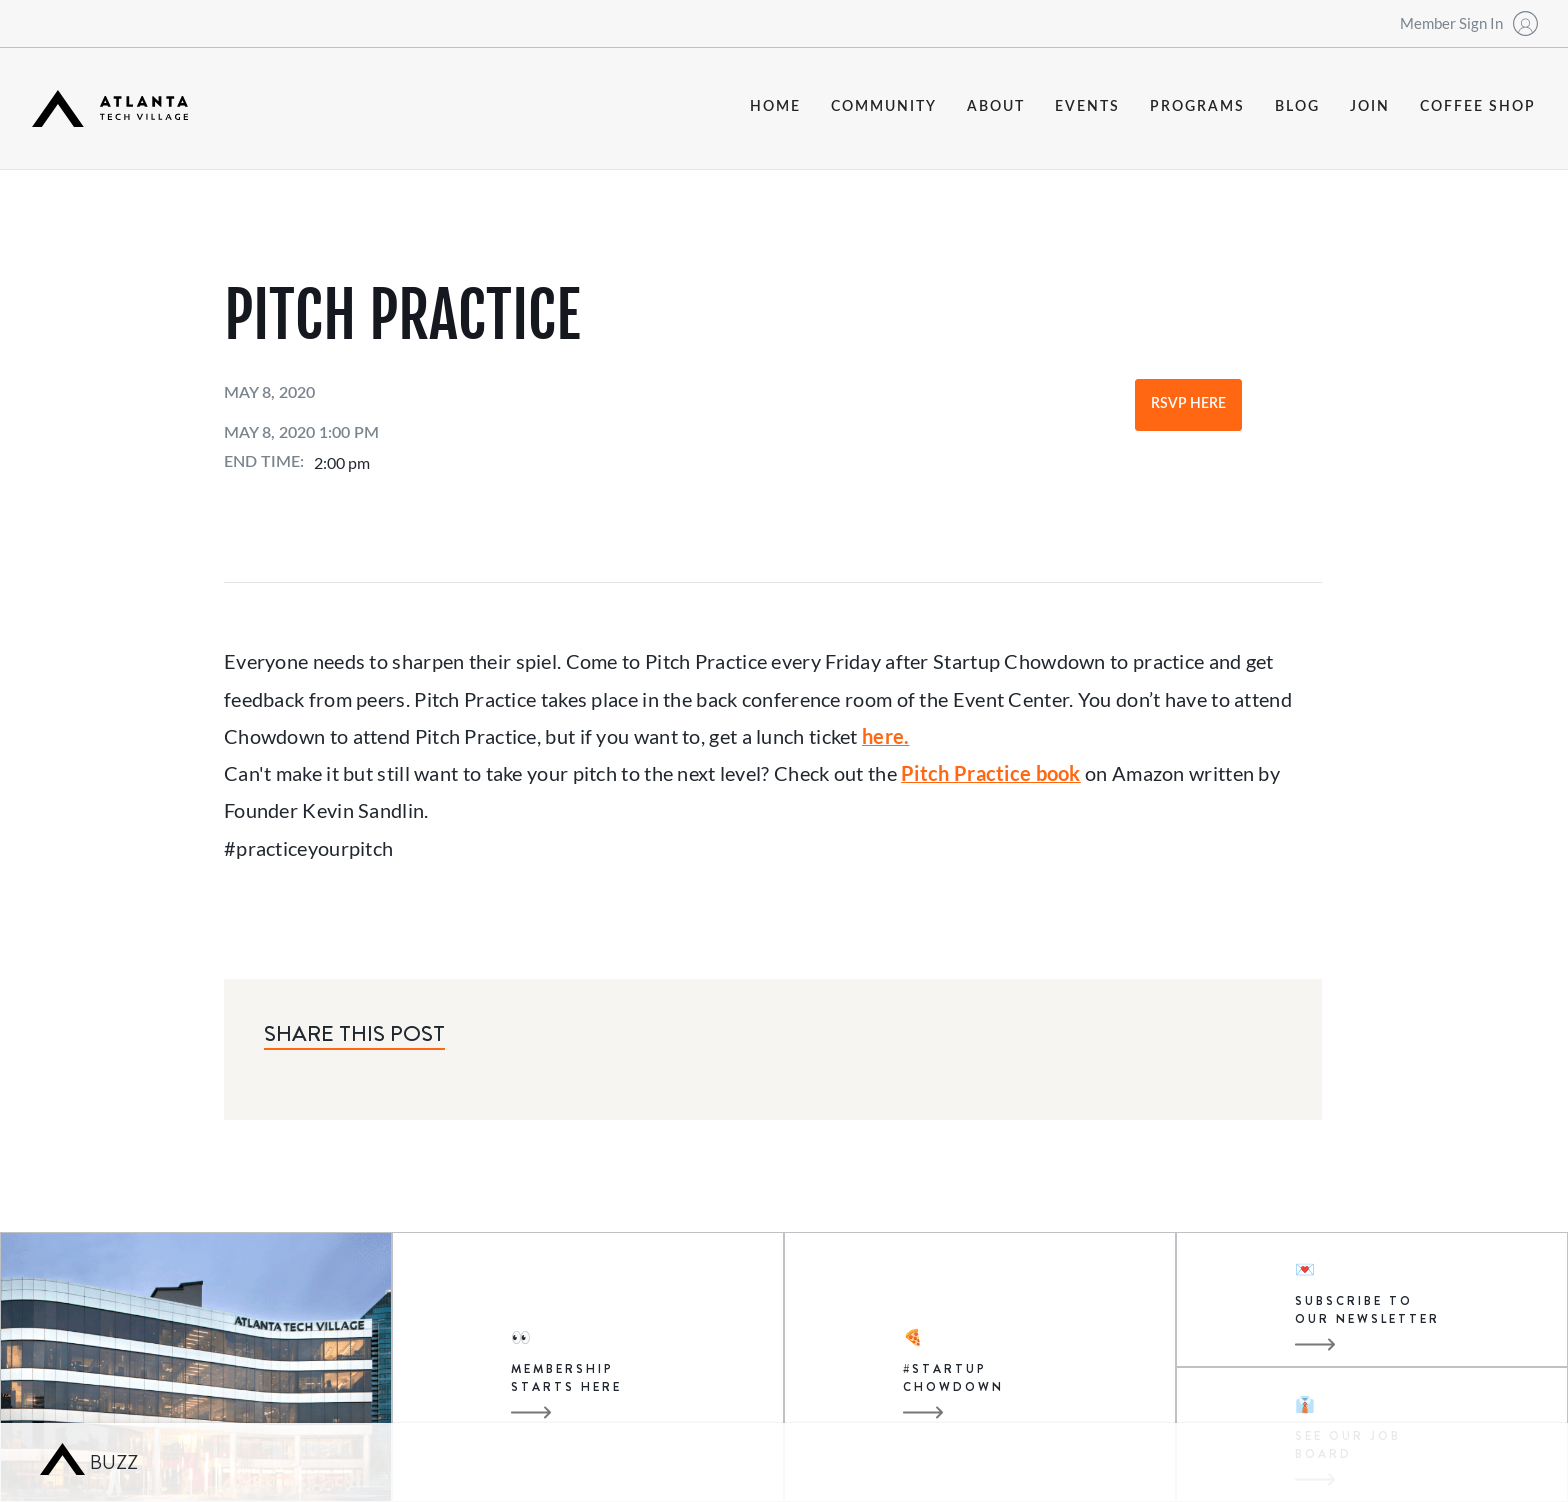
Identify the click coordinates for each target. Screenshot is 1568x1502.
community (884, 107)
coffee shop (1478, 107)
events (1087, 107)
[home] (110, 108)
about (996, 107)
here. (885, 736)
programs (1197, 107)
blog (1297, 107)
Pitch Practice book (991, 773)
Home (775, 107)
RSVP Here (1188, 404)
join (1370, 107)
